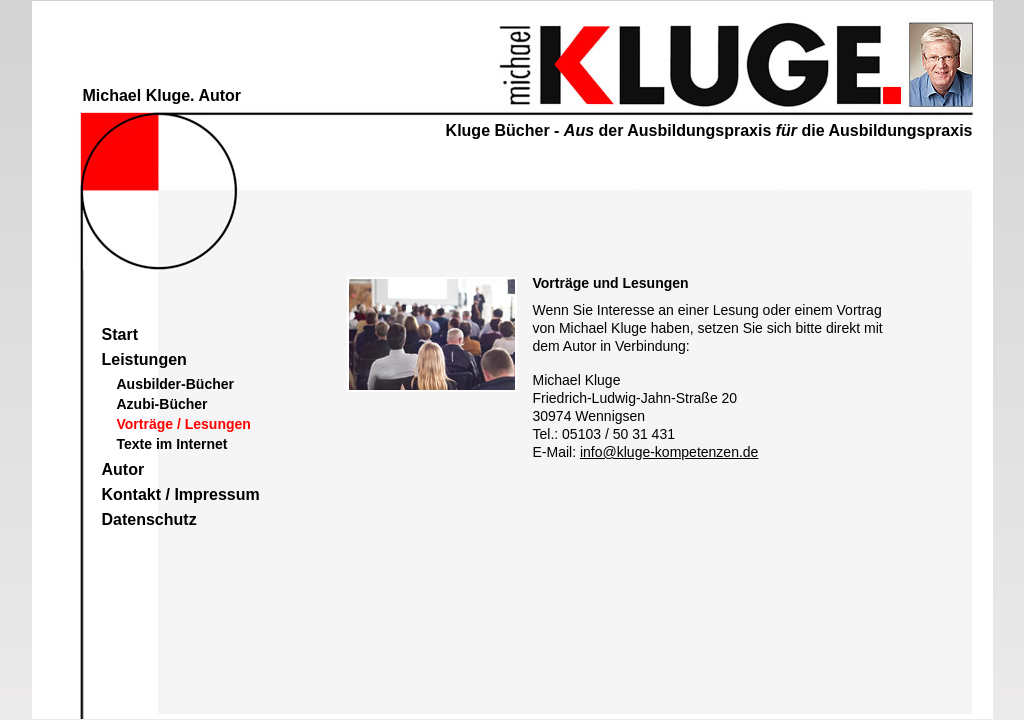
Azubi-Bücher (162, 404)
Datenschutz (149, 519)
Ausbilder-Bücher (175, 384)
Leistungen (144, 359)
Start (120, 334)
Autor (123, 469)
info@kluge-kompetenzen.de (669, 452)
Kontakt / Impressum (181, 494)
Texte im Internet (172, 444)
